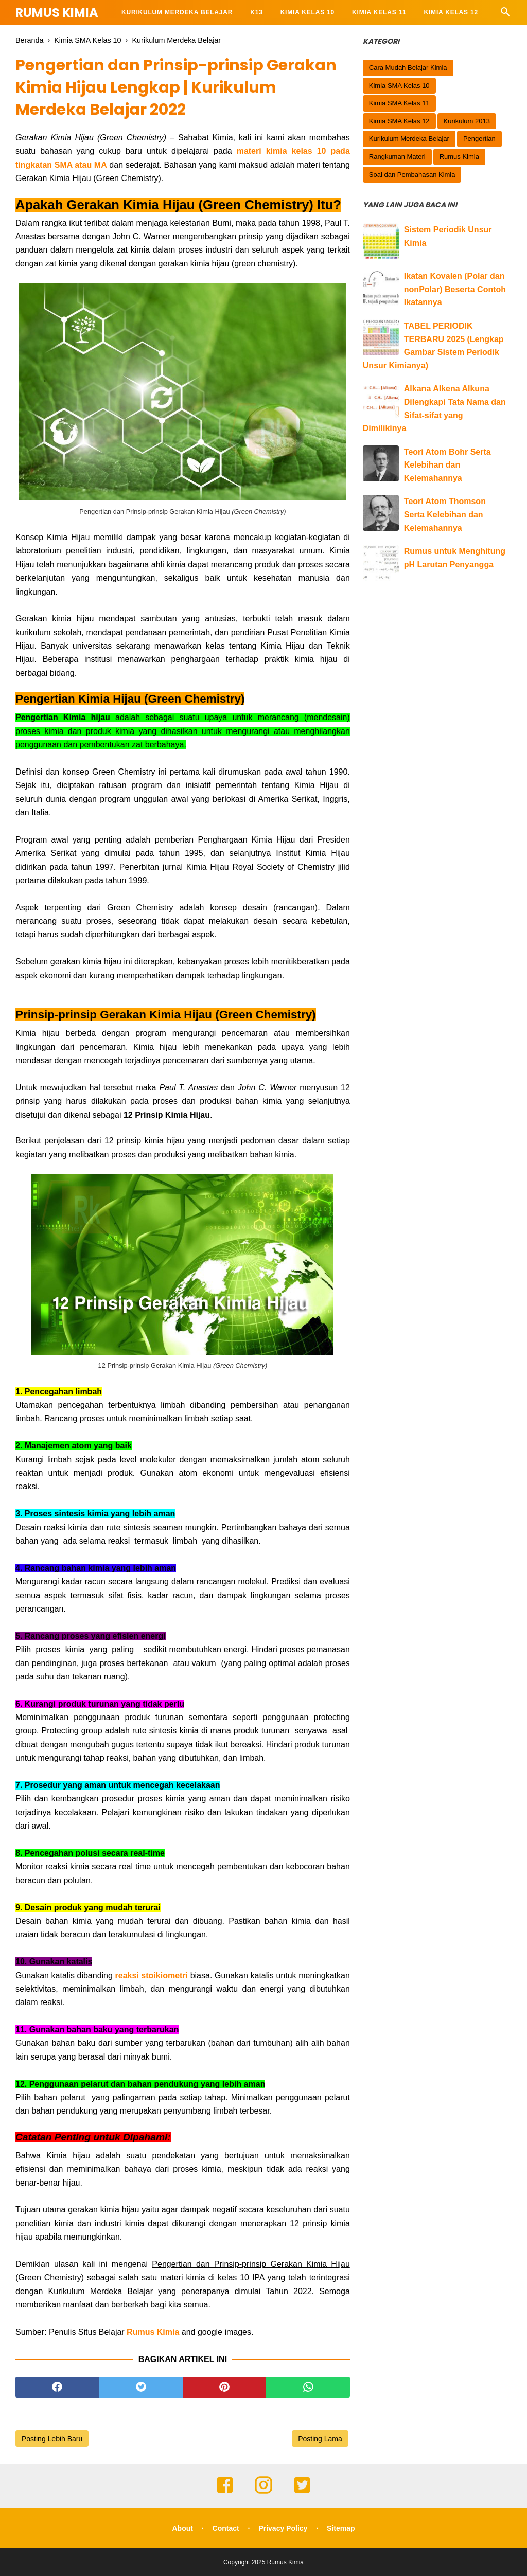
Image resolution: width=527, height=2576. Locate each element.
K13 (256, 12)
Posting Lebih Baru (52, 2439)
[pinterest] (224, 2387)
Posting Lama (320, 2439)
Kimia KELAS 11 (379, 12)
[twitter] (140, 2387)
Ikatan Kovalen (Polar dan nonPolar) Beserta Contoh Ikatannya (455, 289)
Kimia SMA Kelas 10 (399, 86)
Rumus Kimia (56, 12)
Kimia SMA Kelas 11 (399, 103)
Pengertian (479, 138)
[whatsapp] (307, 2387)
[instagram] (263, 2492)
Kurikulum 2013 (467, 121)
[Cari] (505, 14)
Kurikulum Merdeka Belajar (409, 138)
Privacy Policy (282, 2528)
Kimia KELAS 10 (307, 12)
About (182, 2528)
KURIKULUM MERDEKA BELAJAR (177, 12)
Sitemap (341, 2528)
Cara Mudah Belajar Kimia (408, 67)
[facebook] (57, 2387)
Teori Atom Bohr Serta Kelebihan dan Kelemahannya (447, 465)
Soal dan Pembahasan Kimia (412, 174)
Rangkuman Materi (397, 156)
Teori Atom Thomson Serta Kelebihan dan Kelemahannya (445, 514)
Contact (226, 2528)
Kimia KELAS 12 (451, 12)
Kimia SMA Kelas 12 (399, 121)
